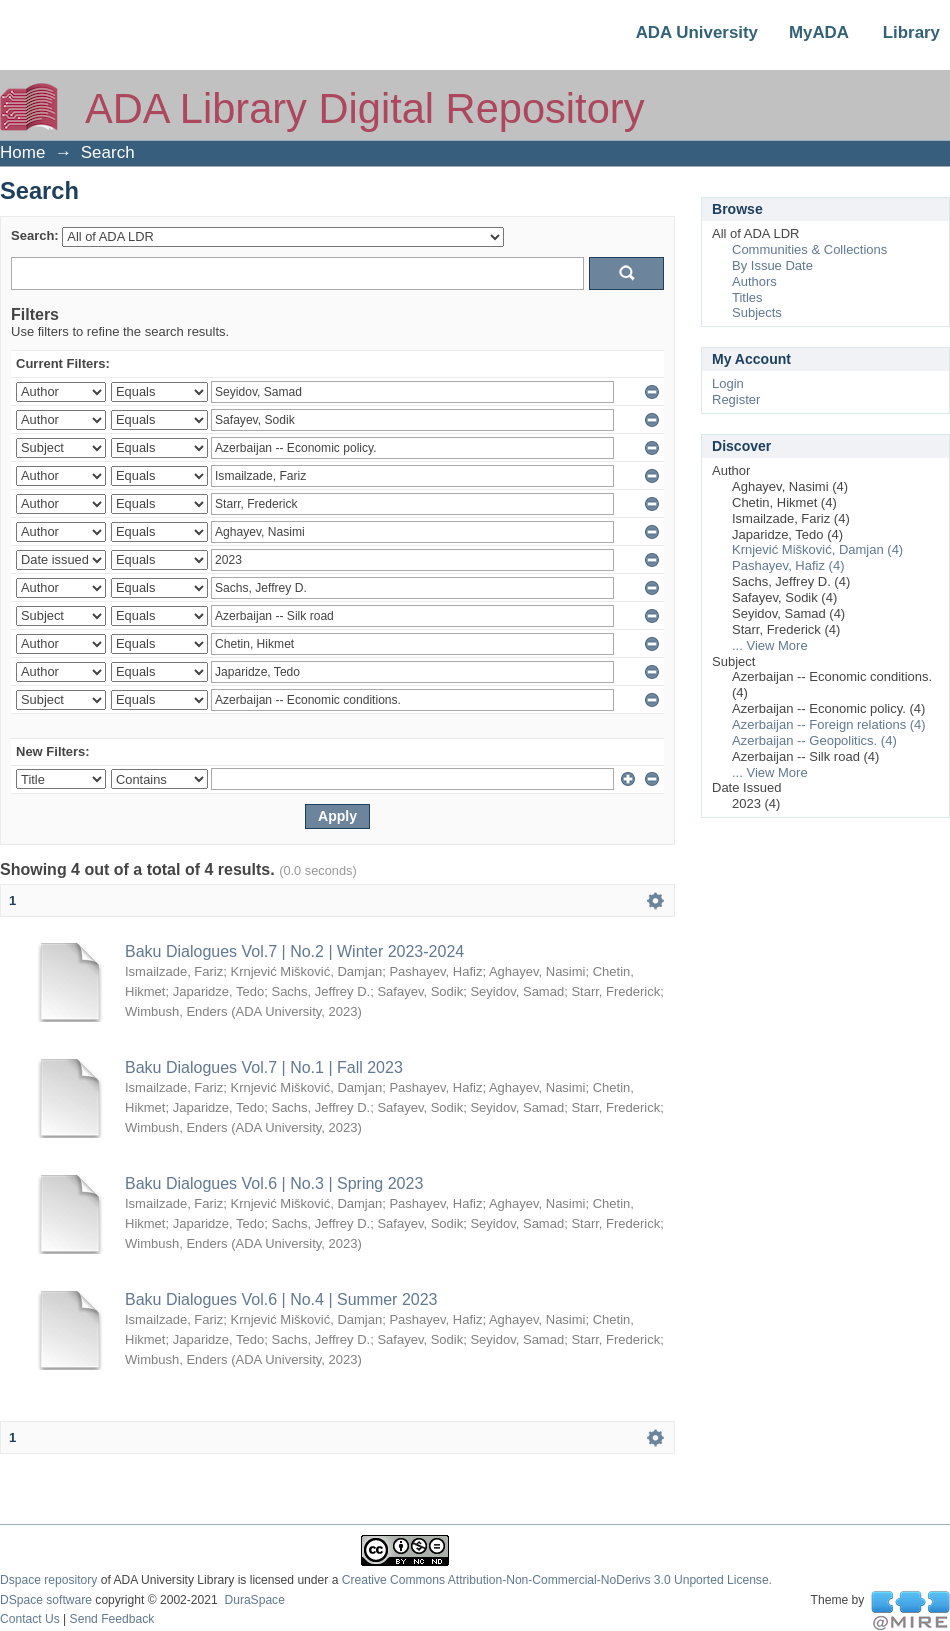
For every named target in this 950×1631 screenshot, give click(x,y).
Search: (35, 235)
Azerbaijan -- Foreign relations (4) (829, 724)
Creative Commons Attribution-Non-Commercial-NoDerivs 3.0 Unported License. (557, 1580)
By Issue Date (772, 265)
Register (736, 399)
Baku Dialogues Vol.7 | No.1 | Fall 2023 (264, 1067)
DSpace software (46, 1600)
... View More (770, 645)
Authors (754, 281)
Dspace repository (48, 1580)
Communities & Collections (809, 249)
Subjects (757, 312)
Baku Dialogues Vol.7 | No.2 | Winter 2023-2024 (294, 951)
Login (728, 383)
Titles (747, 297)
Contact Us (30, 1619)
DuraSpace (254, 1600)
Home (22, 152)
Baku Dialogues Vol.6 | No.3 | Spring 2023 (274, 1183)
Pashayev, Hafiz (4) (788, 565)
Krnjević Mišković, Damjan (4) (817, 549)
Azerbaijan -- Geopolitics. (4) (814, 740)
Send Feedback (112, 1619)
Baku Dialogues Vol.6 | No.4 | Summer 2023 (281, 1299)
